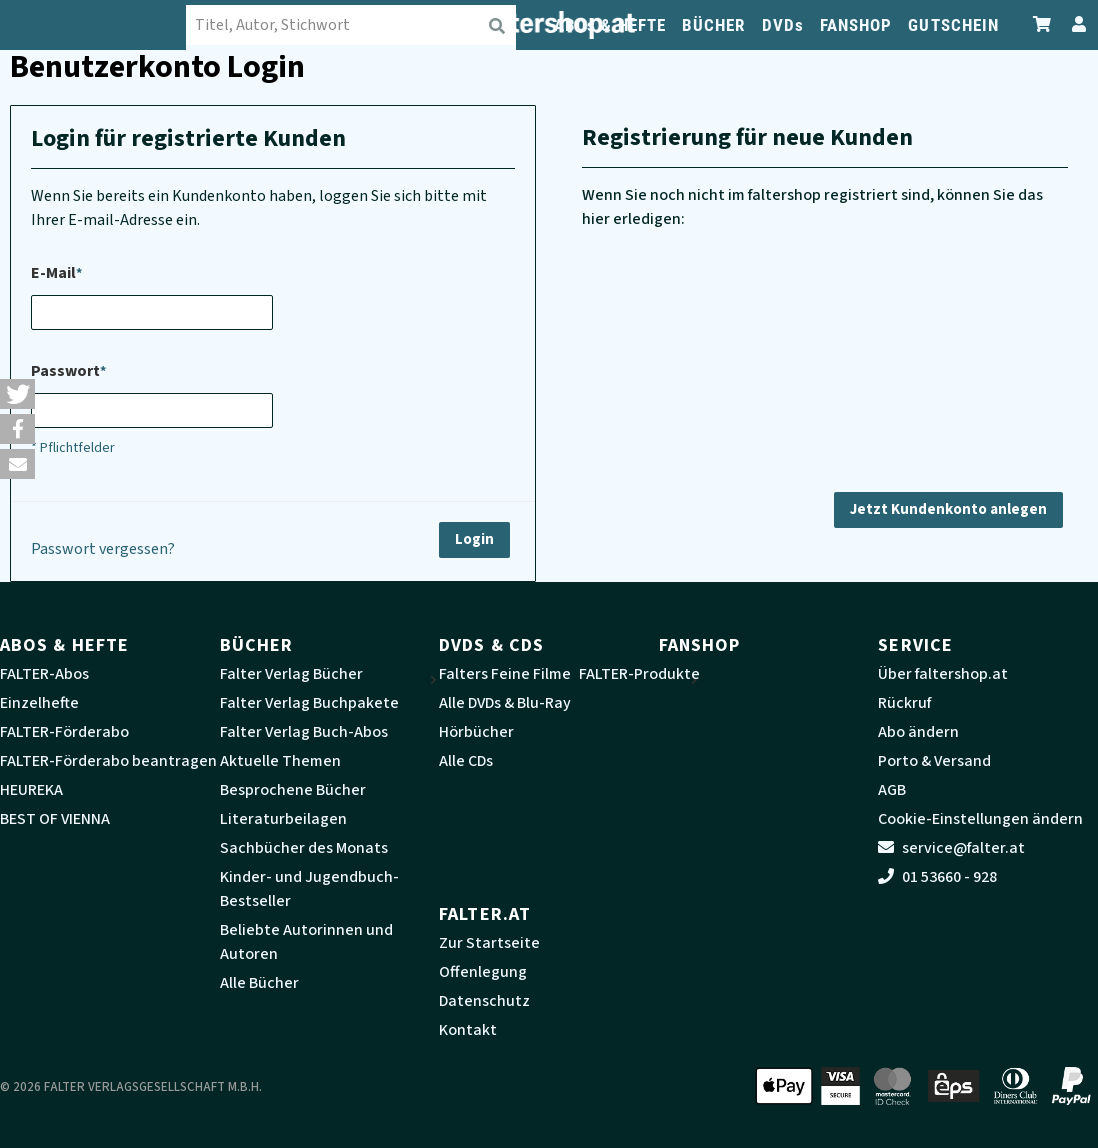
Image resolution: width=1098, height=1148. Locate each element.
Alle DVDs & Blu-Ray (505, 703)
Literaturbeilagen (283, 819)
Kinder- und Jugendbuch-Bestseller (309, 889)
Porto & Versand (934, 761)
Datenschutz (484, 1001)
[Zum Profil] (1075, 24)
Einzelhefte (39, 703)
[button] (17, 394)
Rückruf (904, 703)
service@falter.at (951, 848)
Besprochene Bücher (293, 790)
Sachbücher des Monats (304, 848)
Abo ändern (918, 732)
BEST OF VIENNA (55, 819)
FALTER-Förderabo (64, 732)
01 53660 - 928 (937, 877)
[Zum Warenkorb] (1043, 24)
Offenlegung (483, 972)
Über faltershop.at (943, 674)
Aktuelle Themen (280, 761)
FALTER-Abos (44, 674)
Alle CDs (466, 761)
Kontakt (468, 1030)
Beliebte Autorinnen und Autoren (306, 942)
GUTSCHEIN (953, 25)
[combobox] (358, 25)
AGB (892, 790)
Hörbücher (476, 732)
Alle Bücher (259, 983)
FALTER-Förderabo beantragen (108, 761)
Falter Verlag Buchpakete (309, 703)
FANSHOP (856, 25)
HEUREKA (31, 790)
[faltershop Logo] (100, 25)
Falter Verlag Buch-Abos (304, 732)
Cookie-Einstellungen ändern (980, 819)
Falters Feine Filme (505, 674)
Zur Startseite (489, 943)
